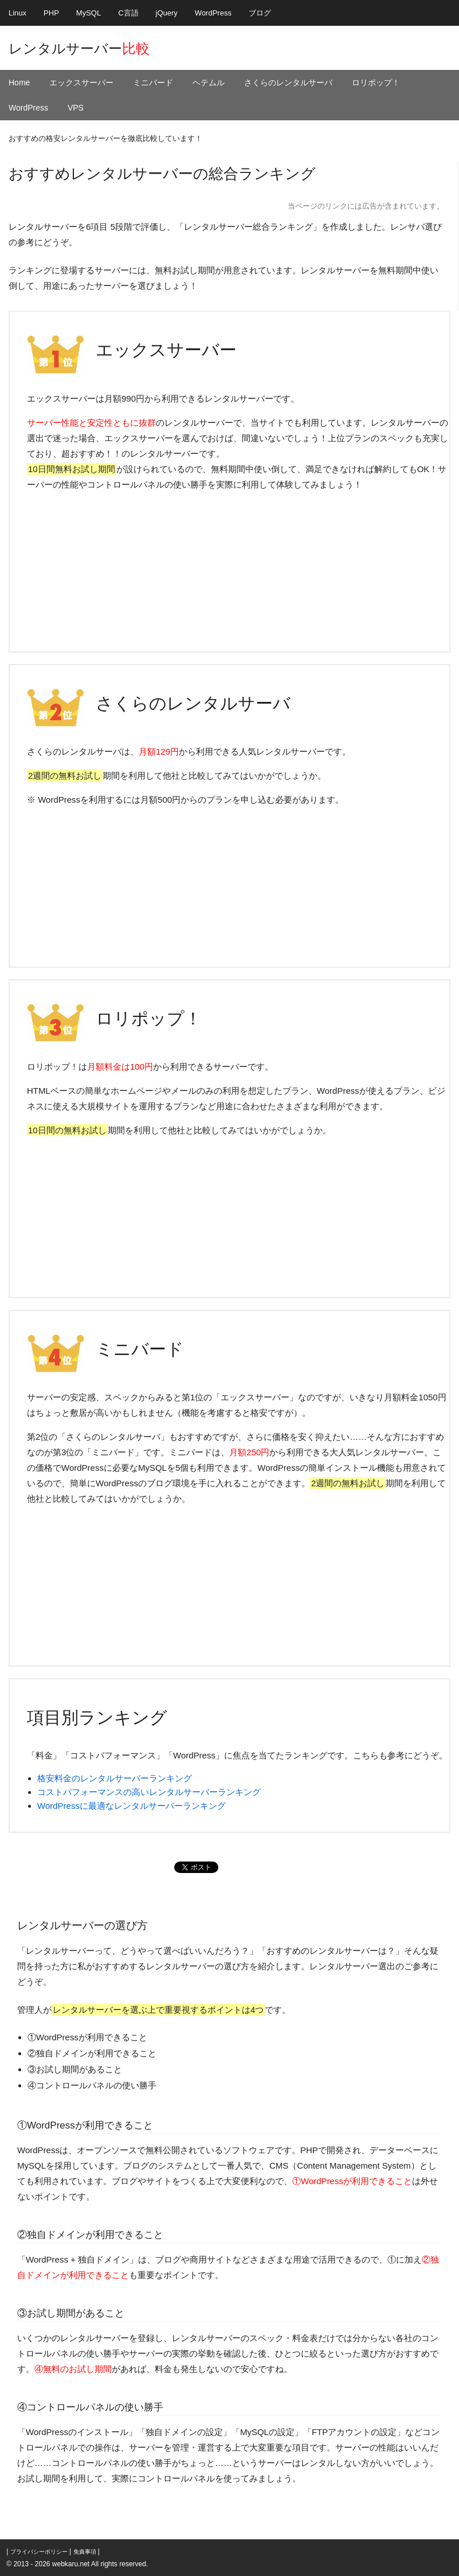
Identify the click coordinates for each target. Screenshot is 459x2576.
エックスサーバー (81, 82)
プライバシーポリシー (39, 2551)
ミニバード (153, 82)
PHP (51, 13)
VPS (76, 107)
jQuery (167, 13)
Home (19, 82)
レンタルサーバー (79, 48)
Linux (17, 13)
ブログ (260, 13)
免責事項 (84, 2551)
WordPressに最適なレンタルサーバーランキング (131, 1806)
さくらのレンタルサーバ (288, 82)
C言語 (128, 13)
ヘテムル (209, 82)
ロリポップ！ (376, 82)
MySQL (88, 13)
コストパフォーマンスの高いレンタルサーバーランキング (149, 1792)
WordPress (213, 13)
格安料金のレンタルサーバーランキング (114, 1778)
